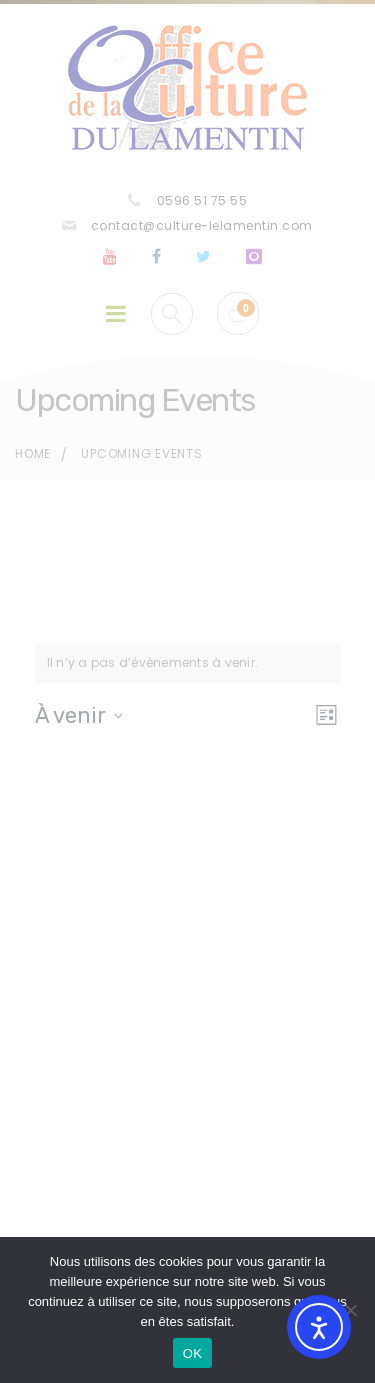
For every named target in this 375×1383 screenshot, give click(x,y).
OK (192, 1353)
